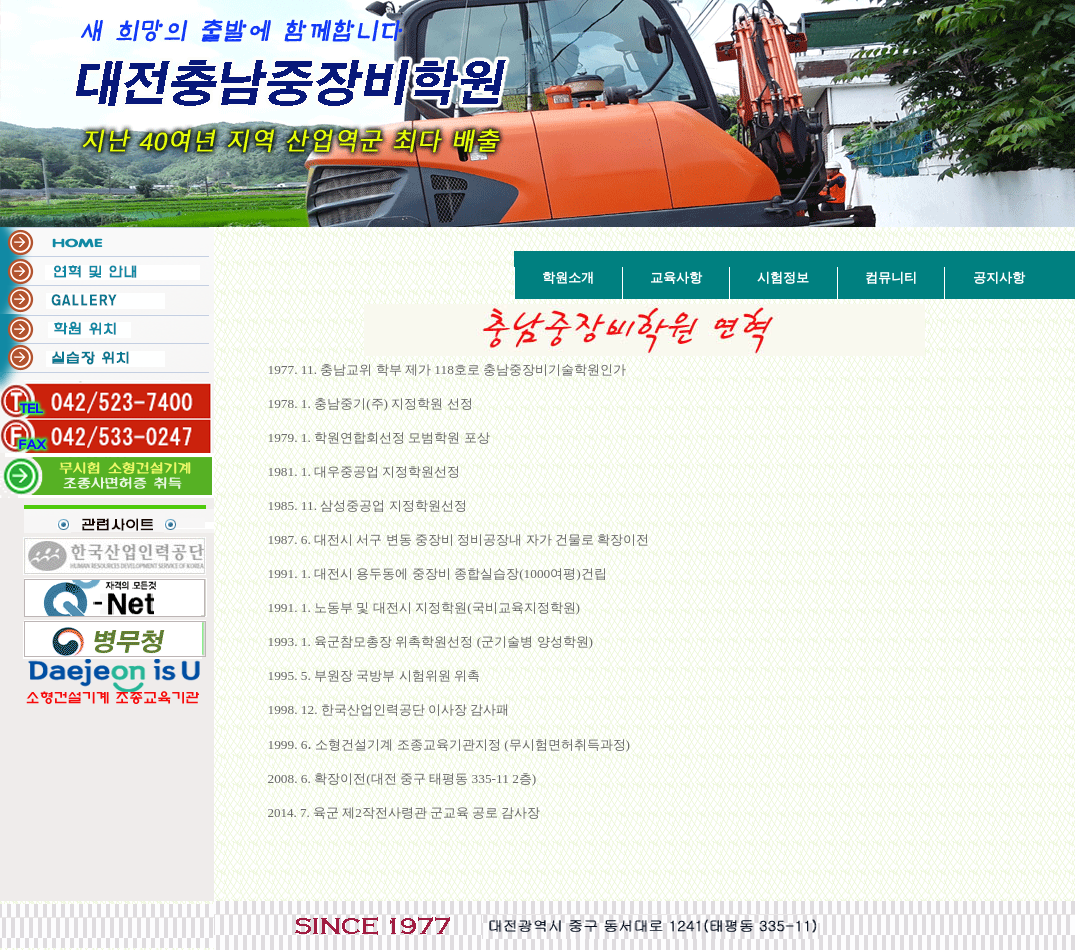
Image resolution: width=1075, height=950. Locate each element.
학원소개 (568, 277)
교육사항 (676, 277)
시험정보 (783, 277)
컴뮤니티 (891, 277)
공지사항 (999, 277)
